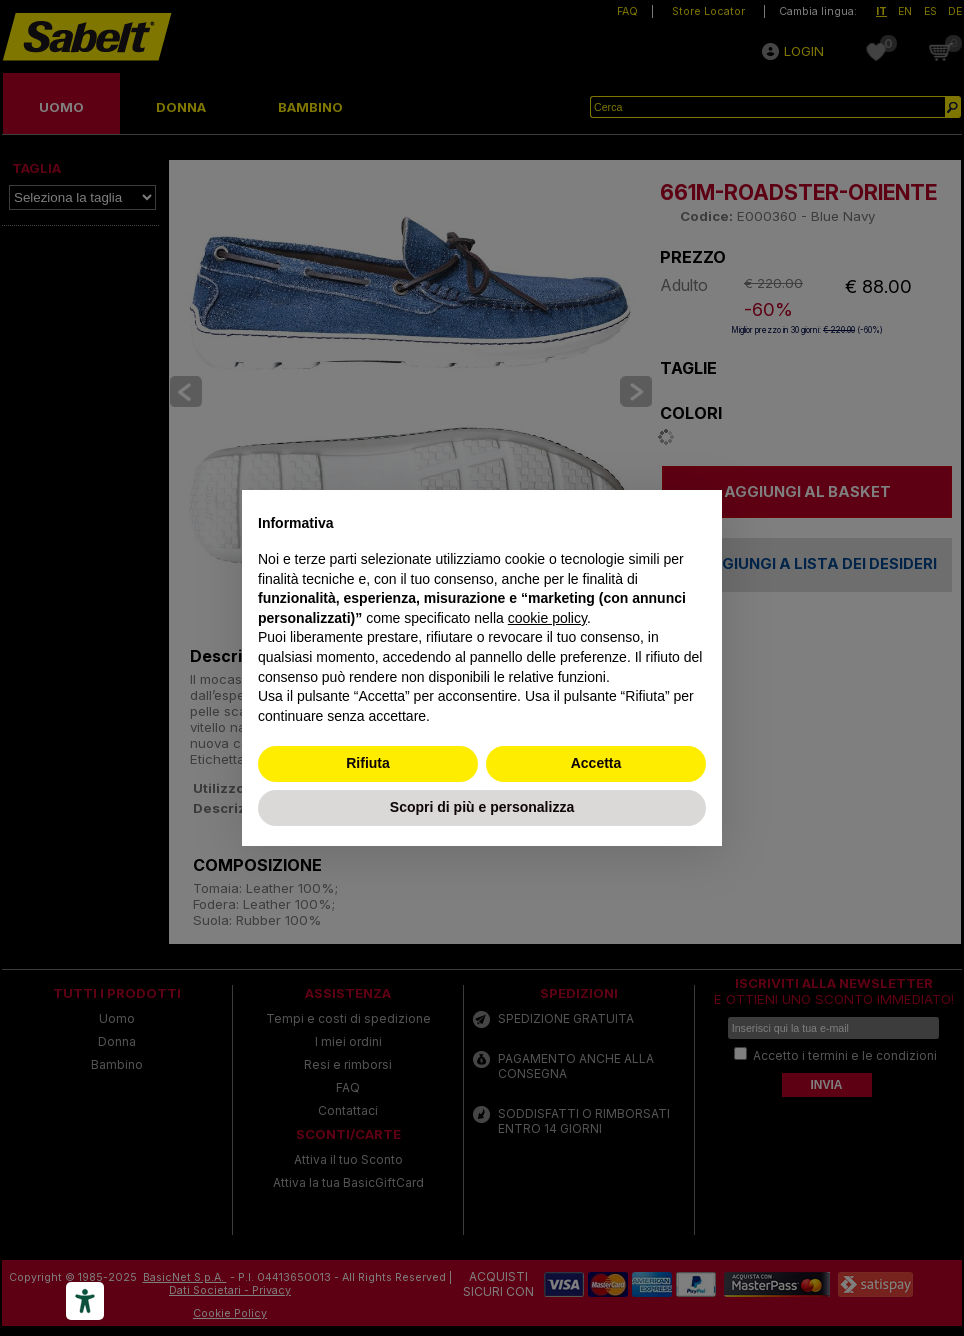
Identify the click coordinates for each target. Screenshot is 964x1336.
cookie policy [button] (547, 618)
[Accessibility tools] (85, 1301)
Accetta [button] (596, 763)
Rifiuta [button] (368, 763)
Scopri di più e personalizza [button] (482, 807)
